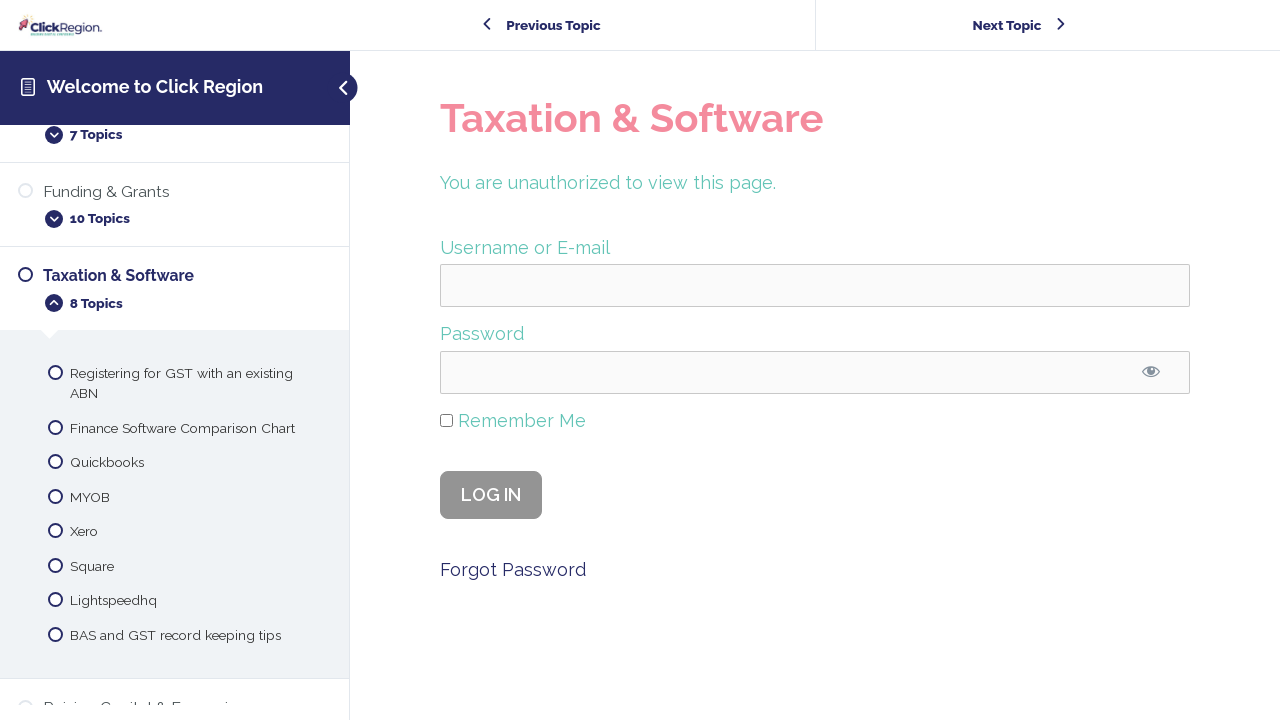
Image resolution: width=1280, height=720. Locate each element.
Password (482, 333)
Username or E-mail (525, 247)
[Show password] (1151, 372)
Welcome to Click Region (155, 86)
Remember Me (513, 420)
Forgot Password (513, 569)
